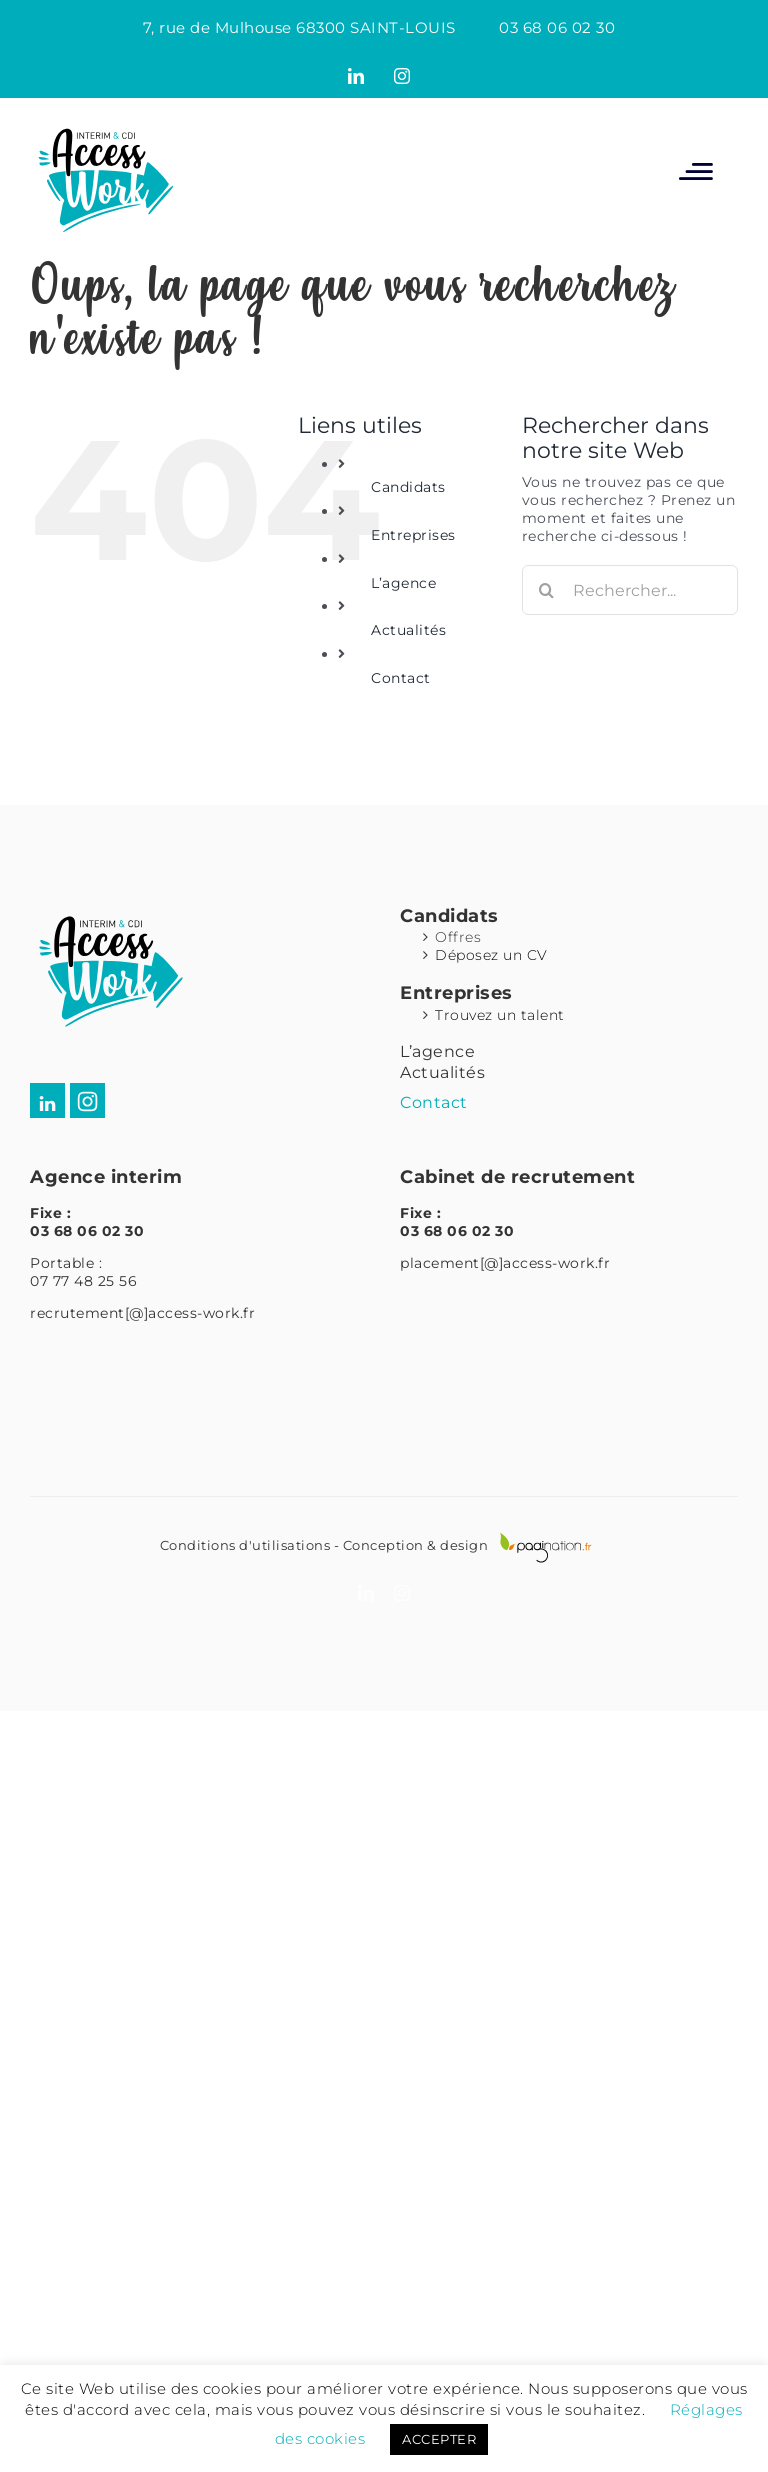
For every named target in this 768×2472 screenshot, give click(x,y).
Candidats (408, 487)
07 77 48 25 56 (83, 1281)
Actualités (408, 630)
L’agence (403, 583)
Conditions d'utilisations (245, 1545)
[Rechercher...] (630, 590)
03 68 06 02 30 (557, 27)
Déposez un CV (491, 955)
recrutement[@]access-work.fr (142, 1313)
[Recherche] (547, 590)
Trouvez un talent (500, 1015)
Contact (401, 678)
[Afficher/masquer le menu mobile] (696, 170)
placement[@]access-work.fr (505, 1263)
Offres (458, 937)
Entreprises (413, 535)
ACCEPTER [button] (439, 2439)
